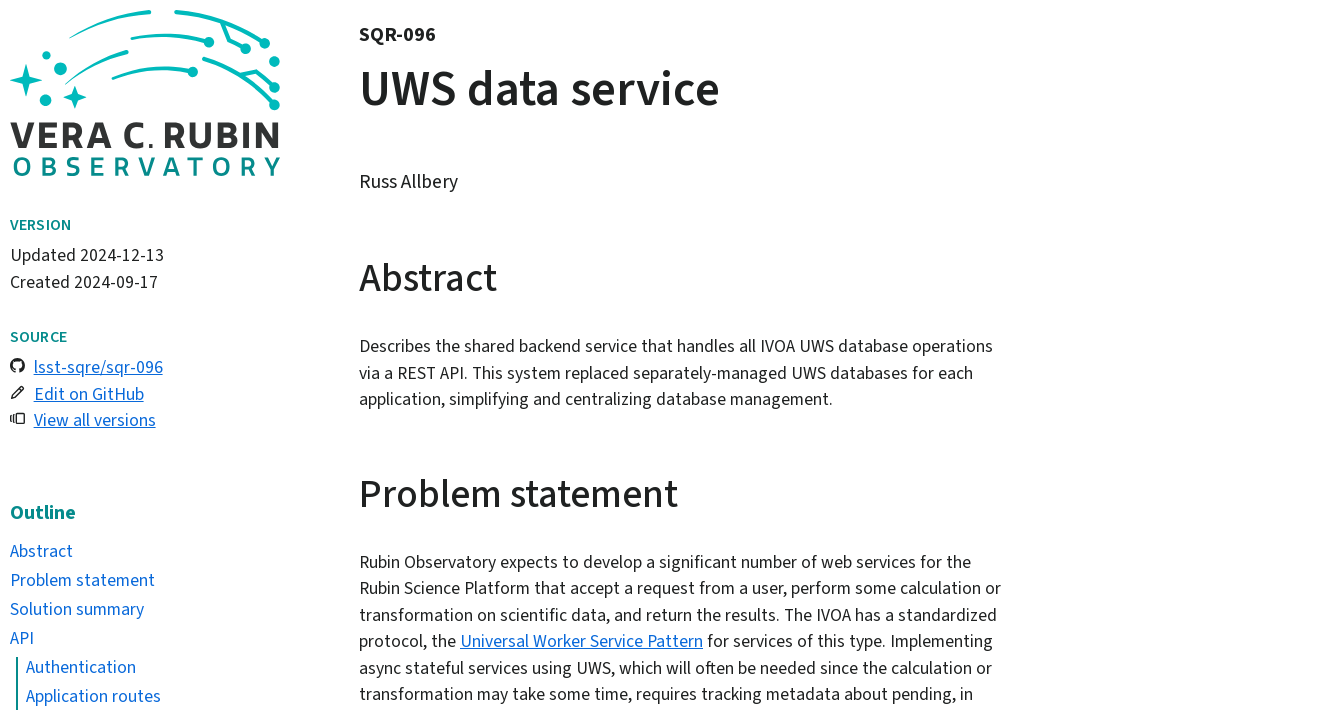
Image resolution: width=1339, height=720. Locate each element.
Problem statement (82, 580)
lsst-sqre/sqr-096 (98, 367)
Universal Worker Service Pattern (581, 641)
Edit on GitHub (89, 394)
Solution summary (77, 609)
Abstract (41, 551)
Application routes (93, 696)
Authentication (81, 667)
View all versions (95, 420)
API (22, 638)
